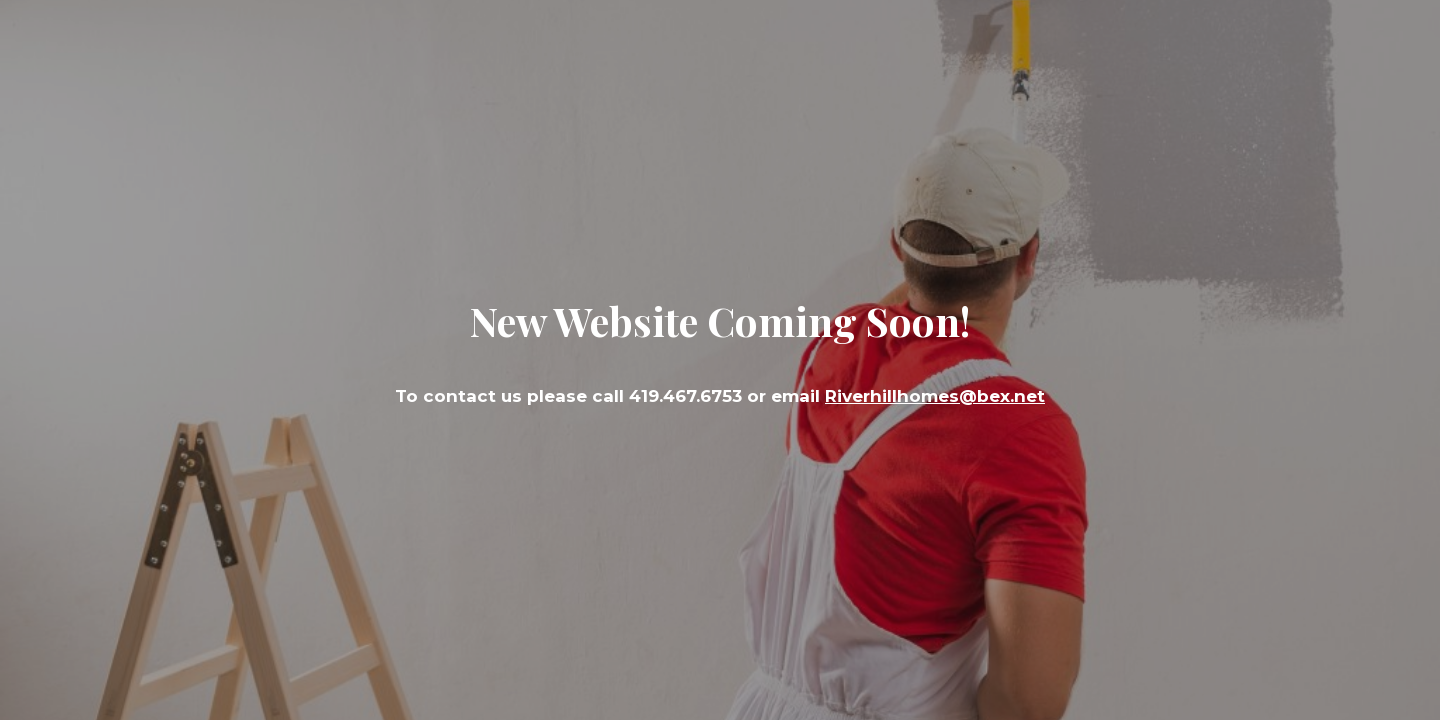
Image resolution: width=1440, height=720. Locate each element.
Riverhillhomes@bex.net (935, 396)
